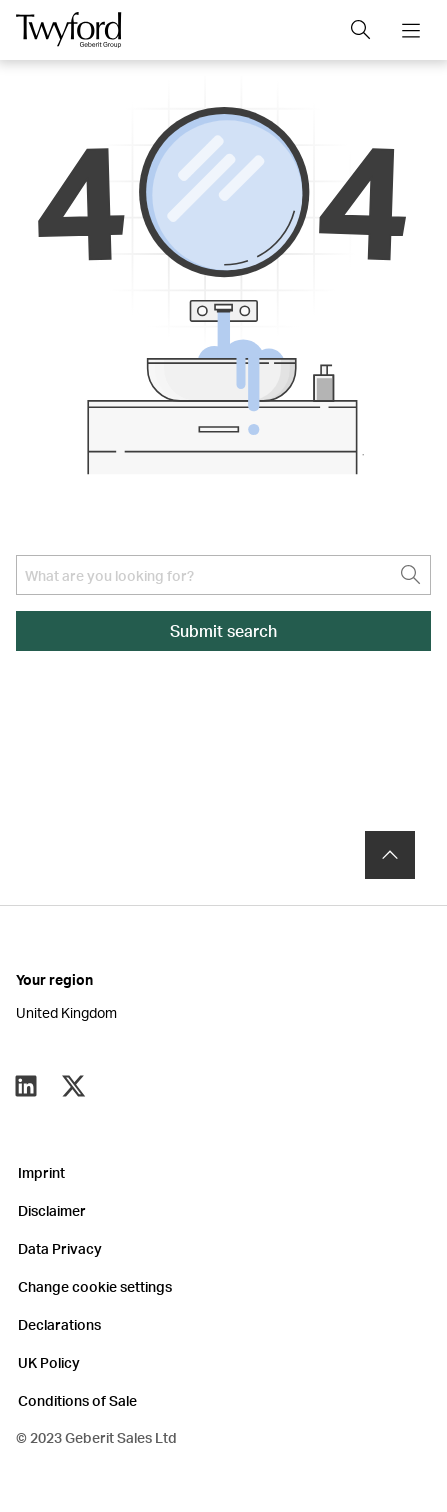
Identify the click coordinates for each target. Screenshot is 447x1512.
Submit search (223, 630)
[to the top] (390, 855)
